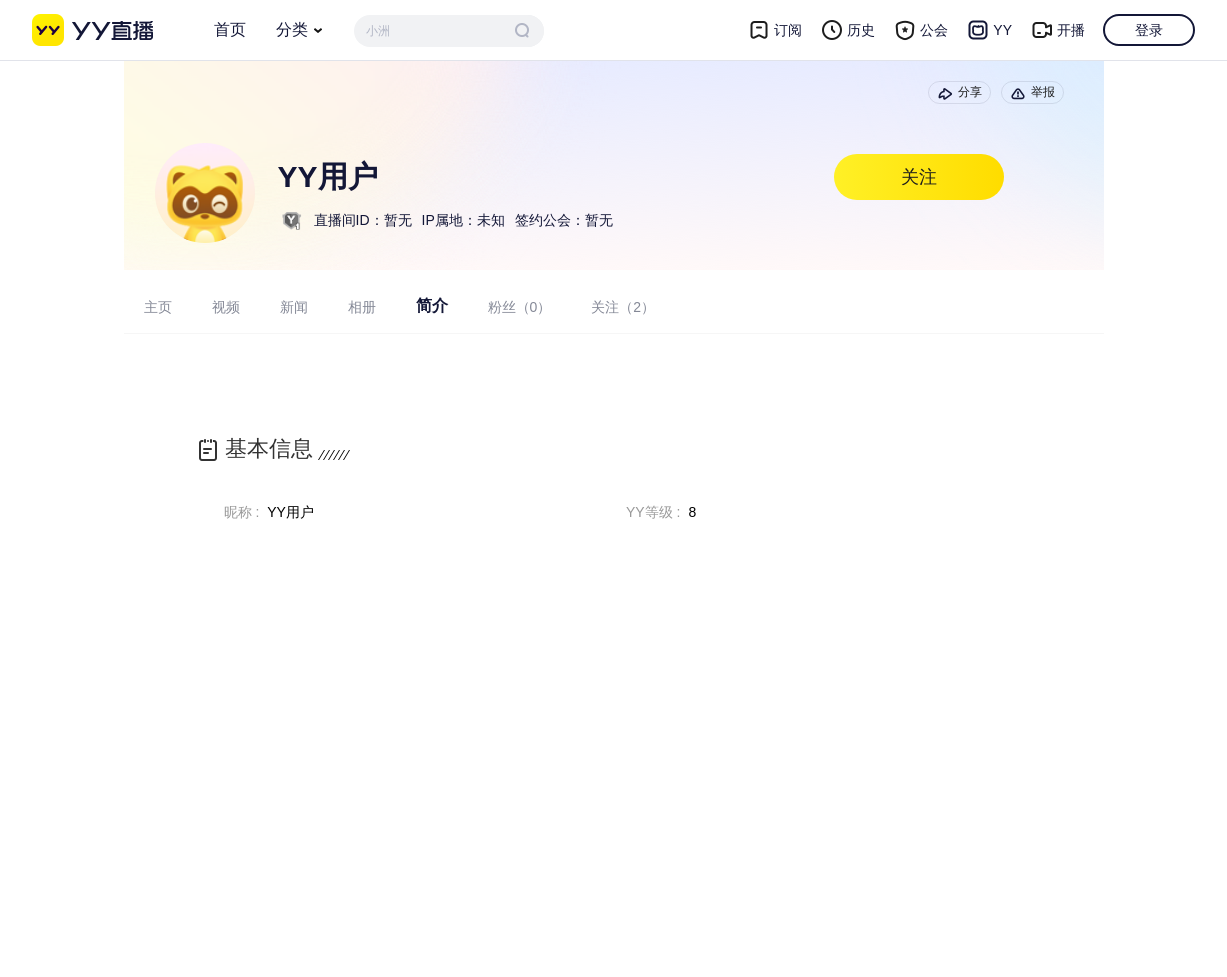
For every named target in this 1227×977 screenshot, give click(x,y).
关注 (919, 177)
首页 (230, 29)
